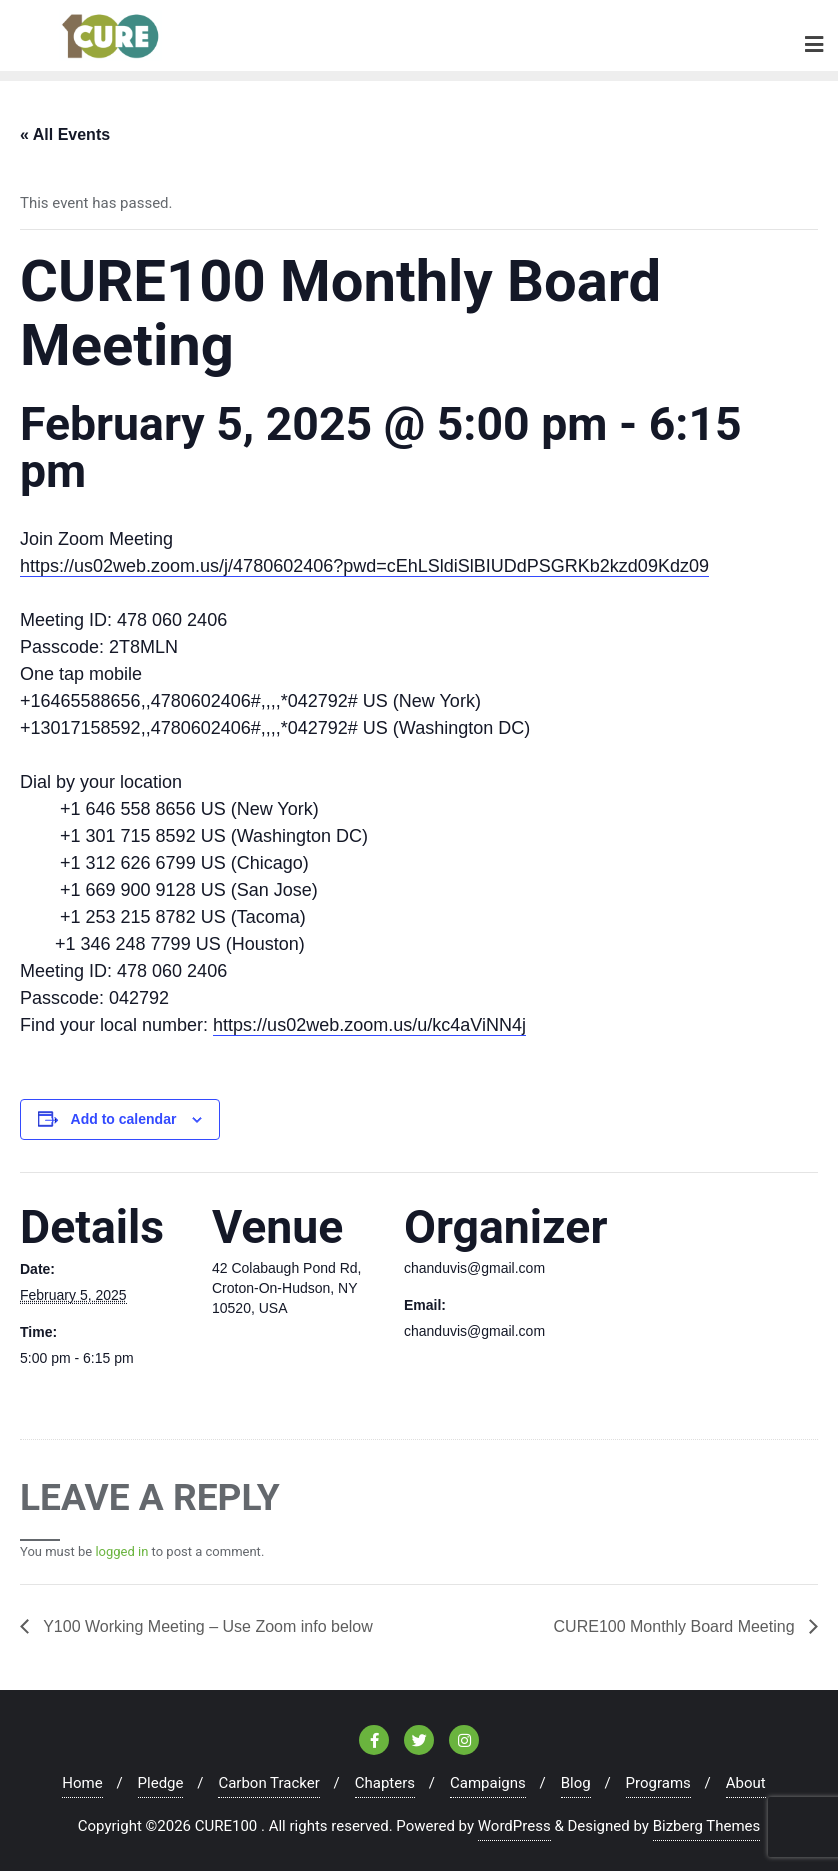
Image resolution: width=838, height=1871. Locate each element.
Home (82, 1783)
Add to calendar (124, 1119)
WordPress (514, 1826)
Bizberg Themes (707, 1826)
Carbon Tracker (268, 1783)
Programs (658, 1783)
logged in (121, 1551)
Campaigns (488, 1783)
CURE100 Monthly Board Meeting (676, 1626)
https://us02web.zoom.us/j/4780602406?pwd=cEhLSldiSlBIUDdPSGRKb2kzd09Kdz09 (364, 566)
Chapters (385, 1783)
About (746, 1783)
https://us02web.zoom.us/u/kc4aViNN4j (369, 1025)
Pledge (161, 1783)
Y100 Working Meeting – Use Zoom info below (206, 1626)
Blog (576, 1783)
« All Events (65, 134)
